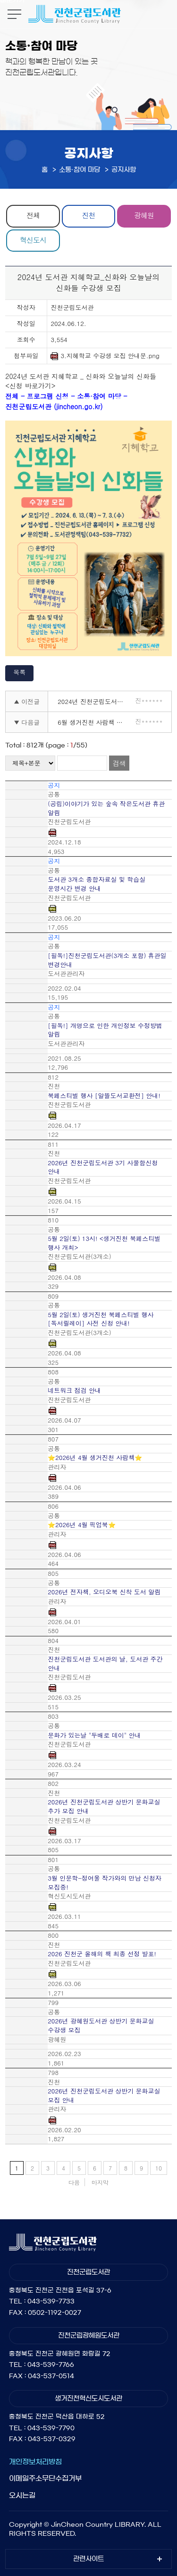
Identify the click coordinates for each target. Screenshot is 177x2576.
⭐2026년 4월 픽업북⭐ (82, 1525)
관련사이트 (88, 2559)
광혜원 (144, 215)
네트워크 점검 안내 (74, 1390)
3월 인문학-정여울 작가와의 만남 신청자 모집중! (104, 1882)
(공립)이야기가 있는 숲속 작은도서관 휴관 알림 (106, 808)
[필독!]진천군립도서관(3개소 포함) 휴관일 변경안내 (107, 960)
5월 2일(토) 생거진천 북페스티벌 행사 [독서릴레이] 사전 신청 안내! (100, 1319)
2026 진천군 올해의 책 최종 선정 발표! (102, 1954)
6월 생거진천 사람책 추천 (93, 722)
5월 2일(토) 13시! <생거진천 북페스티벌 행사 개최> (104, 1243)
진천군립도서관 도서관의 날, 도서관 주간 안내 (105, 1663)
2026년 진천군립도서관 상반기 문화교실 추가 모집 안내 (104, 1806)
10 (158, 2168)
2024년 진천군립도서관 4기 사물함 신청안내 (93, 701)
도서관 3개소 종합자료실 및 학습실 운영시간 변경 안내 (96, 884)
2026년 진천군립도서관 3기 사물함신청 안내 (103, 1167)
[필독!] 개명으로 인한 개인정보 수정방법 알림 (105, 1030)
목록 (19, 672)
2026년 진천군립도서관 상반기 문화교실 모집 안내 (104, 2095)
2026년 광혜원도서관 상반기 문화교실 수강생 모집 (101, 2025)
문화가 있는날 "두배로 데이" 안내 (94, 1735)
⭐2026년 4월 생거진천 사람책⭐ (95, 1457)
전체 (33, 215)
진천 (88, 215)
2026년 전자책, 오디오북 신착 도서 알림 (104, 1592)
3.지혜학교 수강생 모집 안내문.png (105, 356)
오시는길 (22, 2495)
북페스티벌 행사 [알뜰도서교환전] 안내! (104, 1095)
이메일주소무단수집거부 (45, 2478)
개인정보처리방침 (35, 2461)
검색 (119, 763)
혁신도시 (33, 240)
